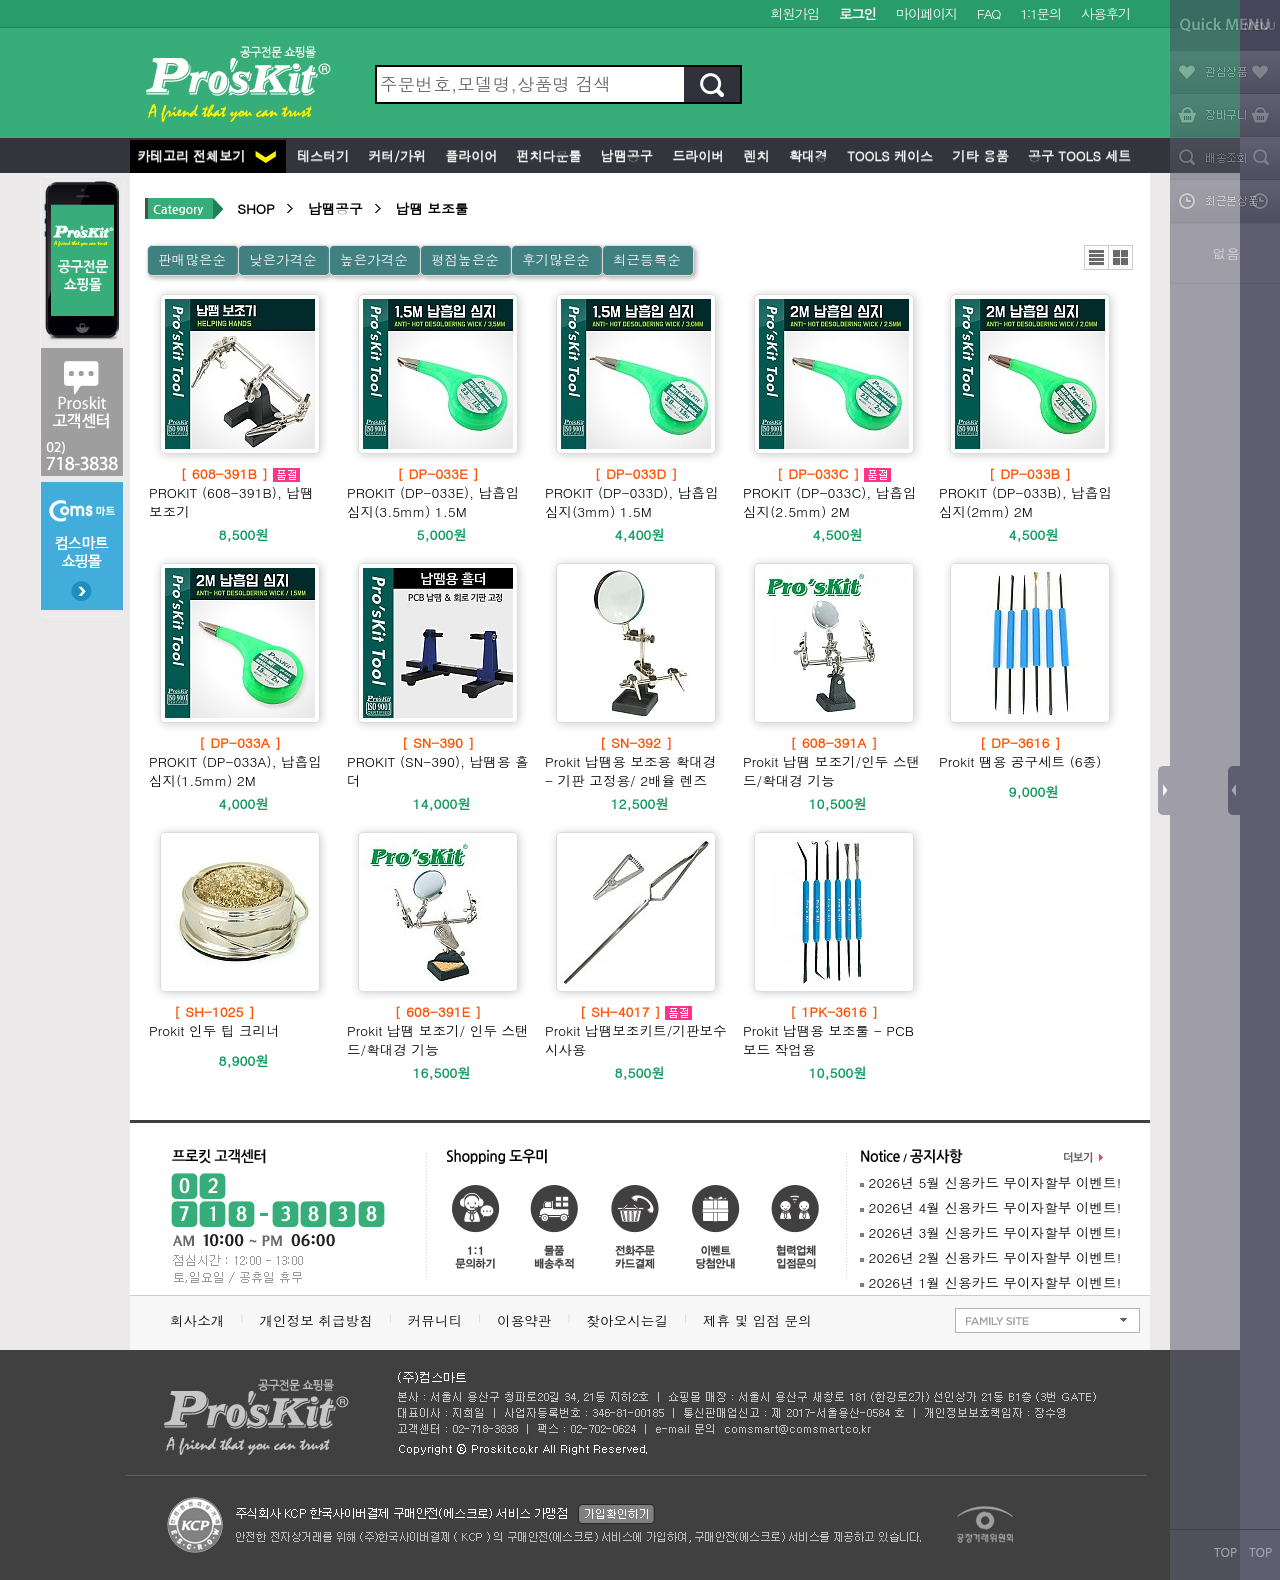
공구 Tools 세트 (1077, 155)
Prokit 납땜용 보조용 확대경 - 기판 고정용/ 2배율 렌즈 (636, 761)
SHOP (255, 208)
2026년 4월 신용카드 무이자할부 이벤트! (990, 1207)
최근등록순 (647, 259)
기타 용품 (978, 155)
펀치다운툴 (546, 155)
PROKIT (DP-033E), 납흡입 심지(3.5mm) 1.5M (438, 492)
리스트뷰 (1096, 257)
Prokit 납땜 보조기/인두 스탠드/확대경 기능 (834, 761)
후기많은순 (556, 259)
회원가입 (794, 13)
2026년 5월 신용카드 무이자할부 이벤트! (990, 1182)
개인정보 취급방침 (315, 1320)
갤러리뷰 (1120, 257)
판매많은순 (192, 259)
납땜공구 (624, 155)
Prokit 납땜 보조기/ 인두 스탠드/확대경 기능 (438, 1030)
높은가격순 (374, 259)
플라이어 (469, 155)
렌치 (754, 155)
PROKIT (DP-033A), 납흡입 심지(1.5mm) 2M (240, 761)
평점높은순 (465, 259)
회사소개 (197, 1320)
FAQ (988, 13)
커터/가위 (395, 155)
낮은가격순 (283, 259)
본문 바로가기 (0, 0)
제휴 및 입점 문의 (762, 1320)
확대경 (806, 155)
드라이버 (696, 155)
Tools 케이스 (888, 155)
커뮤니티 (435, 1320)
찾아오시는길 (627, 1320)
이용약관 (524, 1320)
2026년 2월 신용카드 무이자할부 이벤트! (990, 1257)
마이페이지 (926, 13)
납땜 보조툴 (432, 208)
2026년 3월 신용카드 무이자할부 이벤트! (990, 1232)
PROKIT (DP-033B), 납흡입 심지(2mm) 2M (1030, 492)
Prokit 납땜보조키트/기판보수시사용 (636, 1030)
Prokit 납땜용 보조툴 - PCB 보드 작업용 (834, 1030)
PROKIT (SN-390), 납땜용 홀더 (438, 761)
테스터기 (321, 155)
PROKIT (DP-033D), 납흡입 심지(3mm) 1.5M (636, 492)
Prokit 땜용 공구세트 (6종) (1020, 752)
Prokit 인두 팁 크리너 (214, 1021)
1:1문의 (1040, 13)
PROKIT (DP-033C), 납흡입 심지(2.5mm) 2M (834, 492)
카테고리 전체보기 (206, 155)
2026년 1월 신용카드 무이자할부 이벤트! (990, 1282)
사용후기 (1105, 13)
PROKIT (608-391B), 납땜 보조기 (240, 492)
